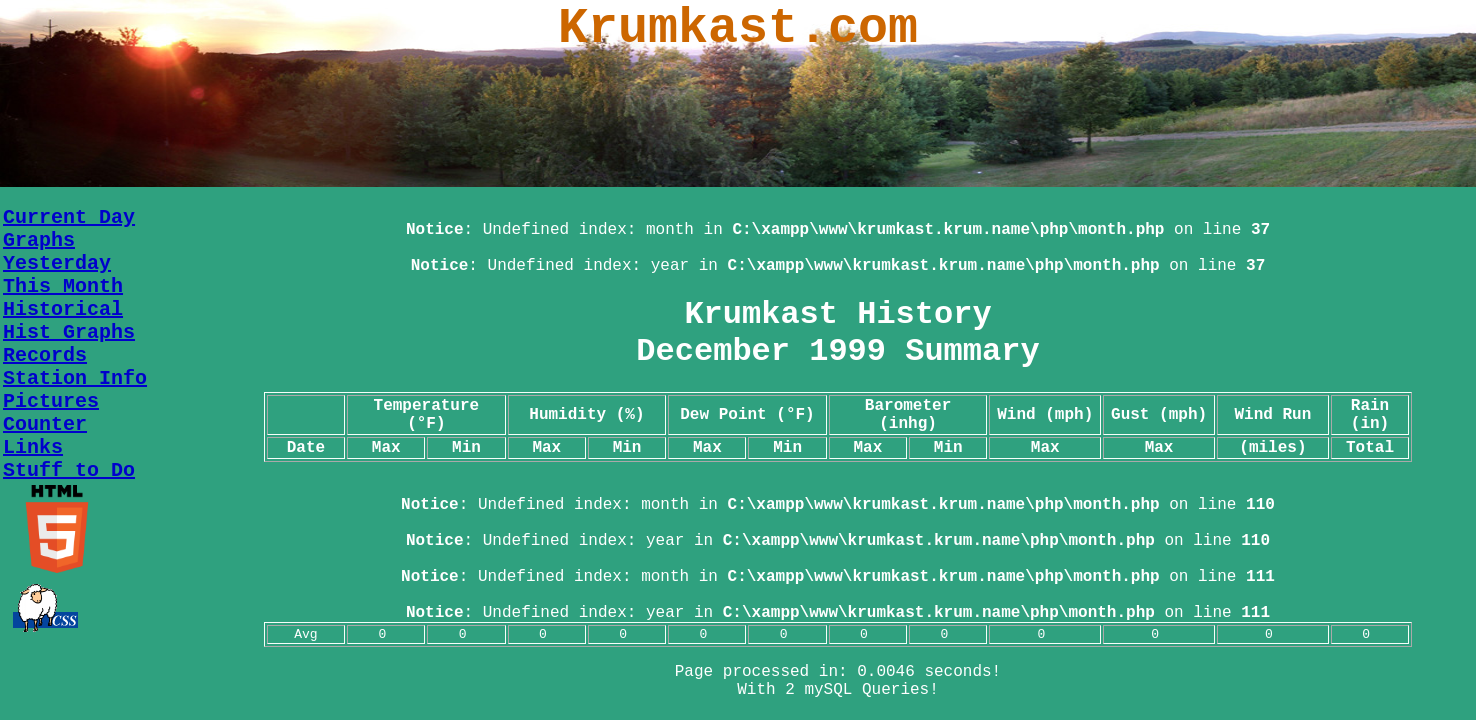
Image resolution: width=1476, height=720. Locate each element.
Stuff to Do (69, 470)
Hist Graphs (69, 332)
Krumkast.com (738, 28)
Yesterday (57, 263)
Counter (45, 424)
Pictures (51, 401)
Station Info (75, 378)
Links (33, 447)
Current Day (69, 217)
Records (45, 355)
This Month (63, 286)
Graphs (39, 240)
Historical (63, 309)
